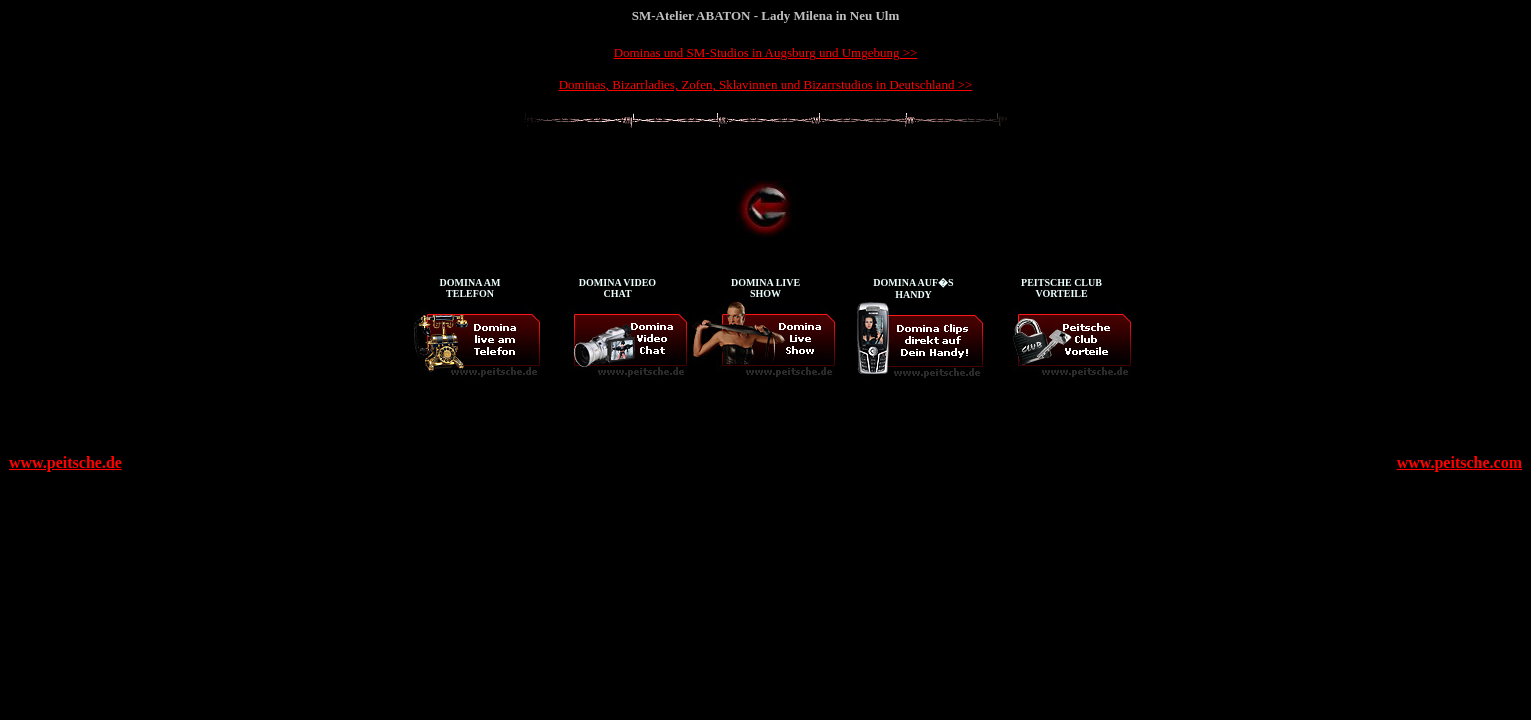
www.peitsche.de (65, 462)
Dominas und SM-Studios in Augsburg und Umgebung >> (766, 52)
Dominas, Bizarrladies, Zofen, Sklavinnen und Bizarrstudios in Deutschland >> (766, 84)
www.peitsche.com (1459, 462)
